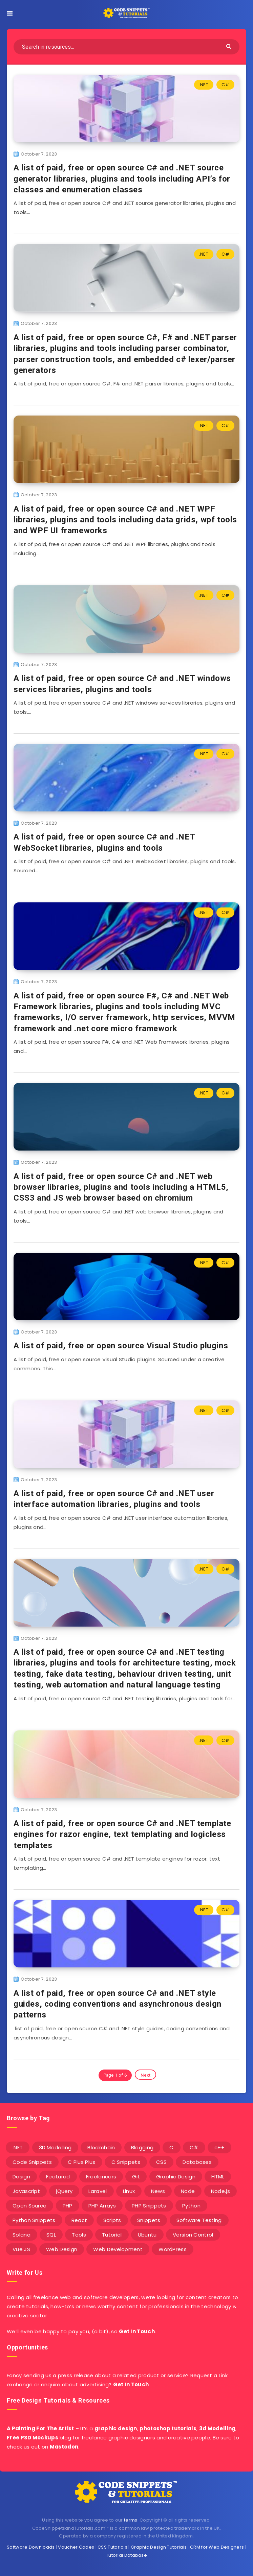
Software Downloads (31, 2547)
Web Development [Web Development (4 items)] (118, 2249)
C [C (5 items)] (171, 2147)
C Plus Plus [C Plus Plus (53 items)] (81, 2162)
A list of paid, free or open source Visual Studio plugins (121, 1345)
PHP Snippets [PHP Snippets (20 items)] (149, 2205)
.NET (203, 84)
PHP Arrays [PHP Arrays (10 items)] (102, 2205)
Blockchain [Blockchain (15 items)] (101, 2147)
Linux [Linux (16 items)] (129, 2191)
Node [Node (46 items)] (188, 2191)
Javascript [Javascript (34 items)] (26, 2191)
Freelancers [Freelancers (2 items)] (101, 2176)
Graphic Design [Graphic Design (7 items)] (175, 2176)
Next (145, 2075)
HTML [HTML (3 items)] (217, 2176)
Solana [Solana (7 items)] (21, 2234)
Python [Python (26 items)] (191, 2205)
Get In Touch (137, 2331)
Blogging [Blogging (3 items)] (142, 2147)
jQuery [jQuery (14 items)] (64, 2191)
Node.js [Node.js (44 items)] (220, 2191)
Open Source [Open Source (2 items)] (29, 2205)
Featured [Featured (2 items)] (58, 2176)
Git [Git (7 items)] (136, 2176)
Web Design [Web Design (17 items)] (61, 2249)
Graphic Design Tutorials (159, 2547)
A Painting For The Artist (40, 2428)
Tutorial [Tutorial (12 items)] (112, 2234)
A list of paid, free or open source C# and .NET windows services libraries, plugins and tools (122, 683)
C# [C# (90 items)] (194, 2147)
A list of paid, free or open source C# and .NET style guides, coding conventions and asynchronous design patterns (118, 2004)
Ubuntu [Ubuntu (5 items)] (147, 2234)
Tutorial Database (126, 2555)
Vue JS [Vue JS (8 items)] (21, 2249)
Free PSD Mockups (32, 2437)
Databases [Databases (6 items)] (197, 2162)
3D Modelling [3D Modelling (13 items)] (55, 2147)
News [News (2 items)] (158, 2191)
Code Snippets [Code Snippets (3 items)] (32, 2162)
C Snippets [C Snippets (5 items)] (125, 2162)
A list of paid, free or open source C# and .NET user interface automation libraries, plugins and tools (114, 1499)
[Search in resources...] (126, 46)
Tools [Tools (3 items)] (79, 2234)
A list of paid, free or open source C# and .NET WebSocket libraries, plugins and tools (104, 842)
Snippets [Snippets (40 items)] (148, 2220)
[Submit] (229, 45)
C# (225, 84)
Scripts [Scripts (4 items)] (112, 2220)
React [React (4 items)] (79, 2220)
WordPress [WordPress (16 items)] (173, 2249)
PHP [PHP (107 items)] (67, 2205)
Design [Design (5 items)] (21, 2176)
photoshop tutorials (168, 2428)
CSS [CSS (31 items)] (161, 2162)
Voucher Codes (76, 2547)
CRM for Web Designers (217, 2547)
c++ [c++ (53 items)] (219, 2147)
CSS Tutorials (112, 2547)
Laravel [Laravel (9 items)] (97, 2191)
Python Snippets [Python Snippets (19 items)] (34, 2220)
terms (131, 2520)
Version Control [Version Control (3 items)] (193, 2234)
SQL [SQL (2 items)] (51, 2234)
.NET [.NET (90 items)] (18, 2147)
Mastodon (64, 2446)
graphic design (115, 2428)
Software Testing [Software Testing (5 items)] (199, 2220)
